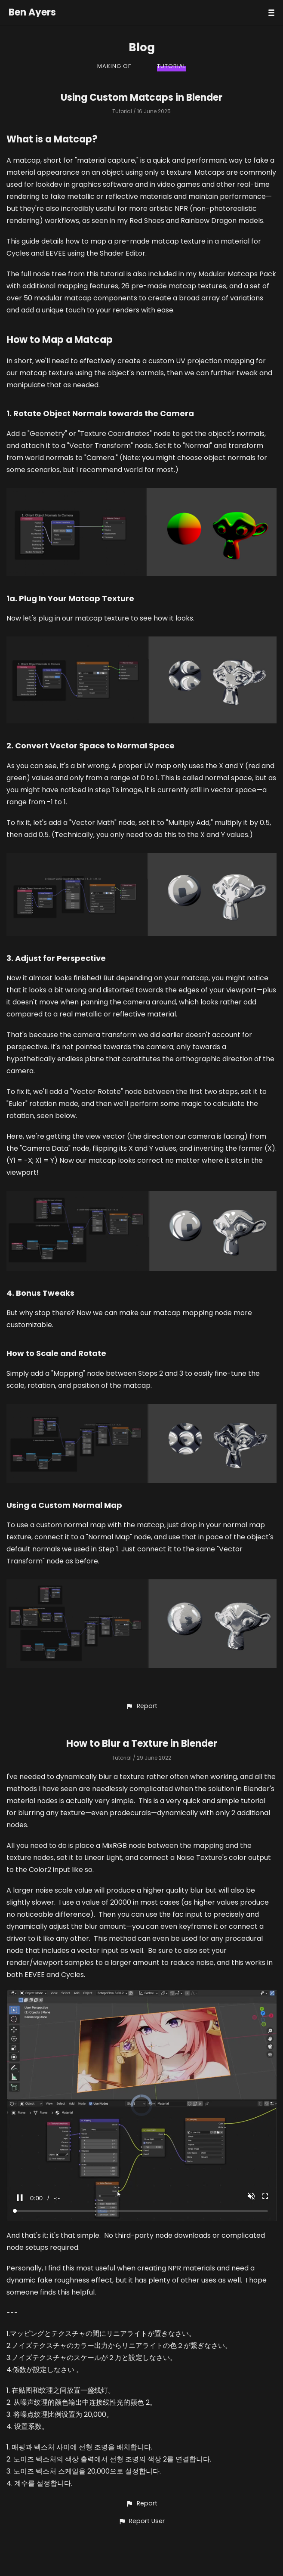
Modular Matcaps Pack (237, 274)
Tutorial (171, 66)
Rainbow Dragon (209, 220)
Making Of (114, 66)
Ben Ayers (32, 12)
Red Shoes (146, 220)
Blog (142, 47)
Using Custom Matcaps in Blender (141, 97)
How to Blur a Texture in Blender (141, 1743)
